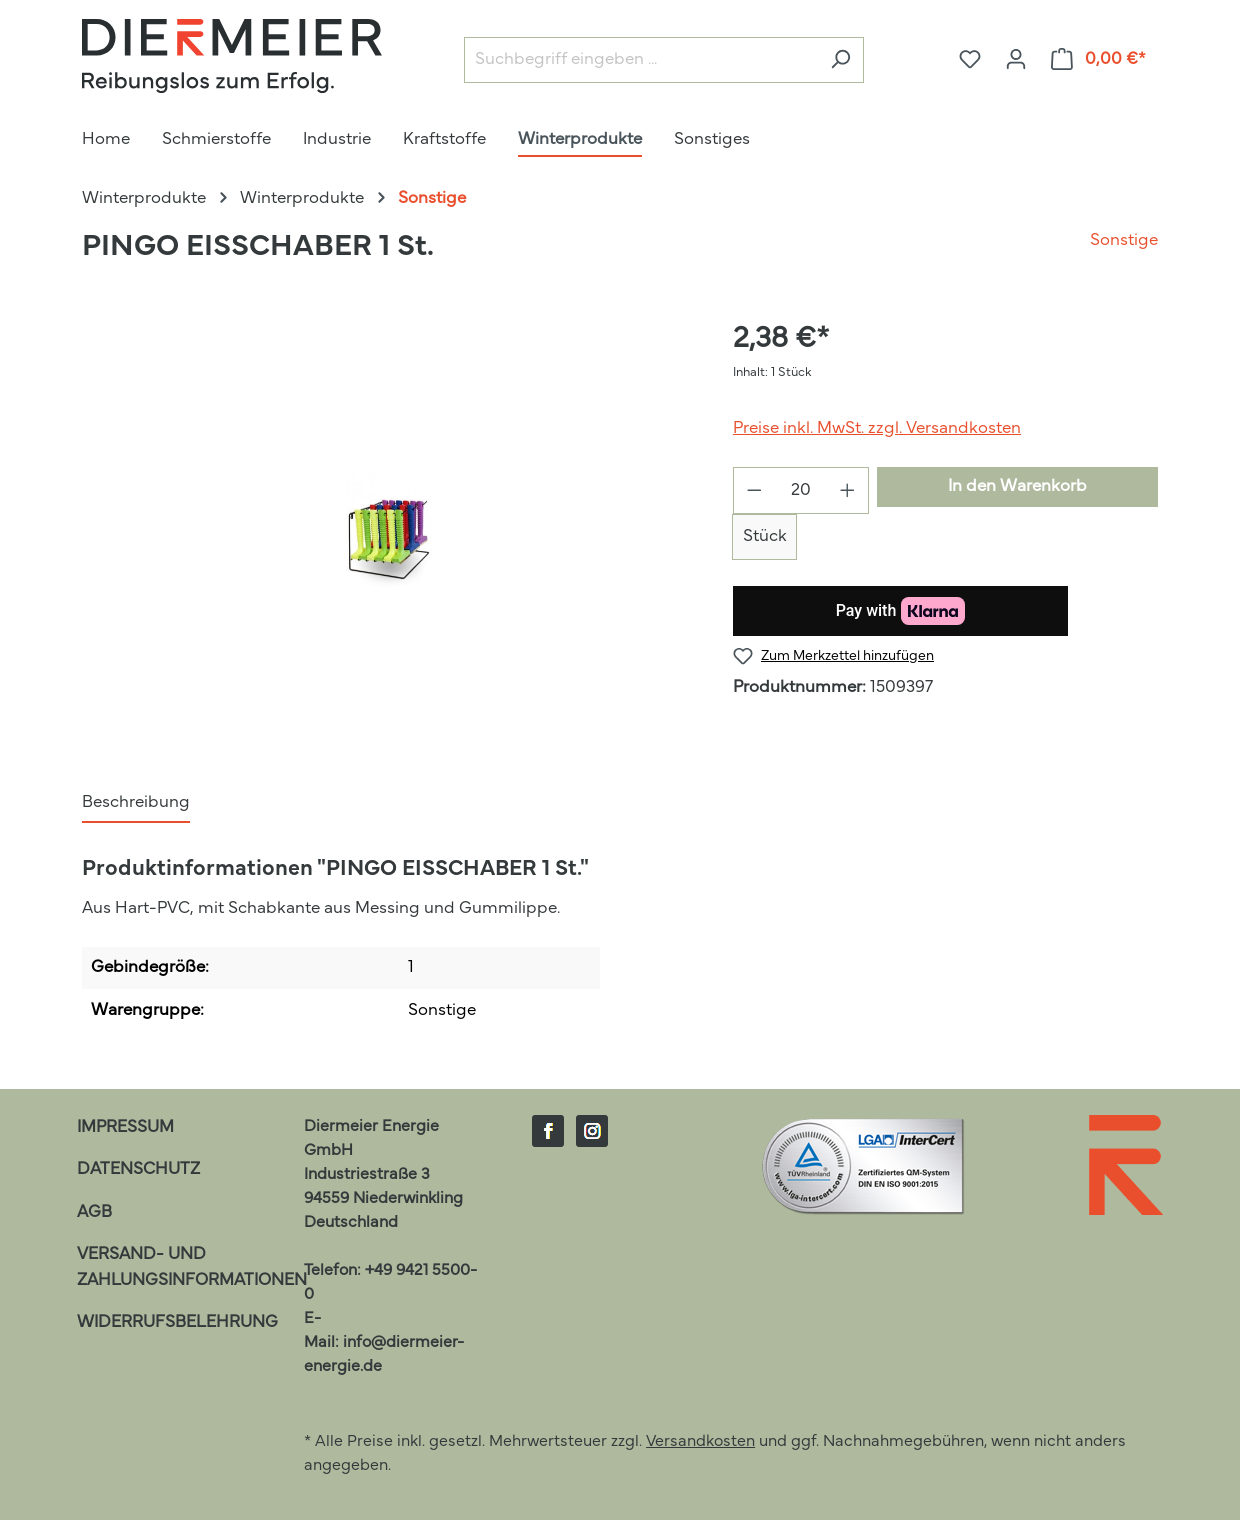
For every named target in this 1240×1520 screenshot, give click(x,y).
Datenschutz (138, 1169)
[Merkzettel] (970, 59)
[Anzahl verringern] (754, 490)
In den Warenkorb (1017, 486)
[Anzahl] (801, 490)
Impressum (125, 1127)
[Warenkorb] (1099, 59)
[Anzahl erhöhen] (848, 490)
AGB (94, 1212)
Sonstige (1124, 240)
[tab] (136, 804)
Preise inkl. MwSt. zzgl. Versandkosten (877, 428)
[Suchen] (840, 60)
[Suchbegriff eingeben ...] (641, 60)
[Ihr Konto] (1016, 59)
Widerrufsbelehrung (177, 1322)
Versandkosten (700, 1442)
